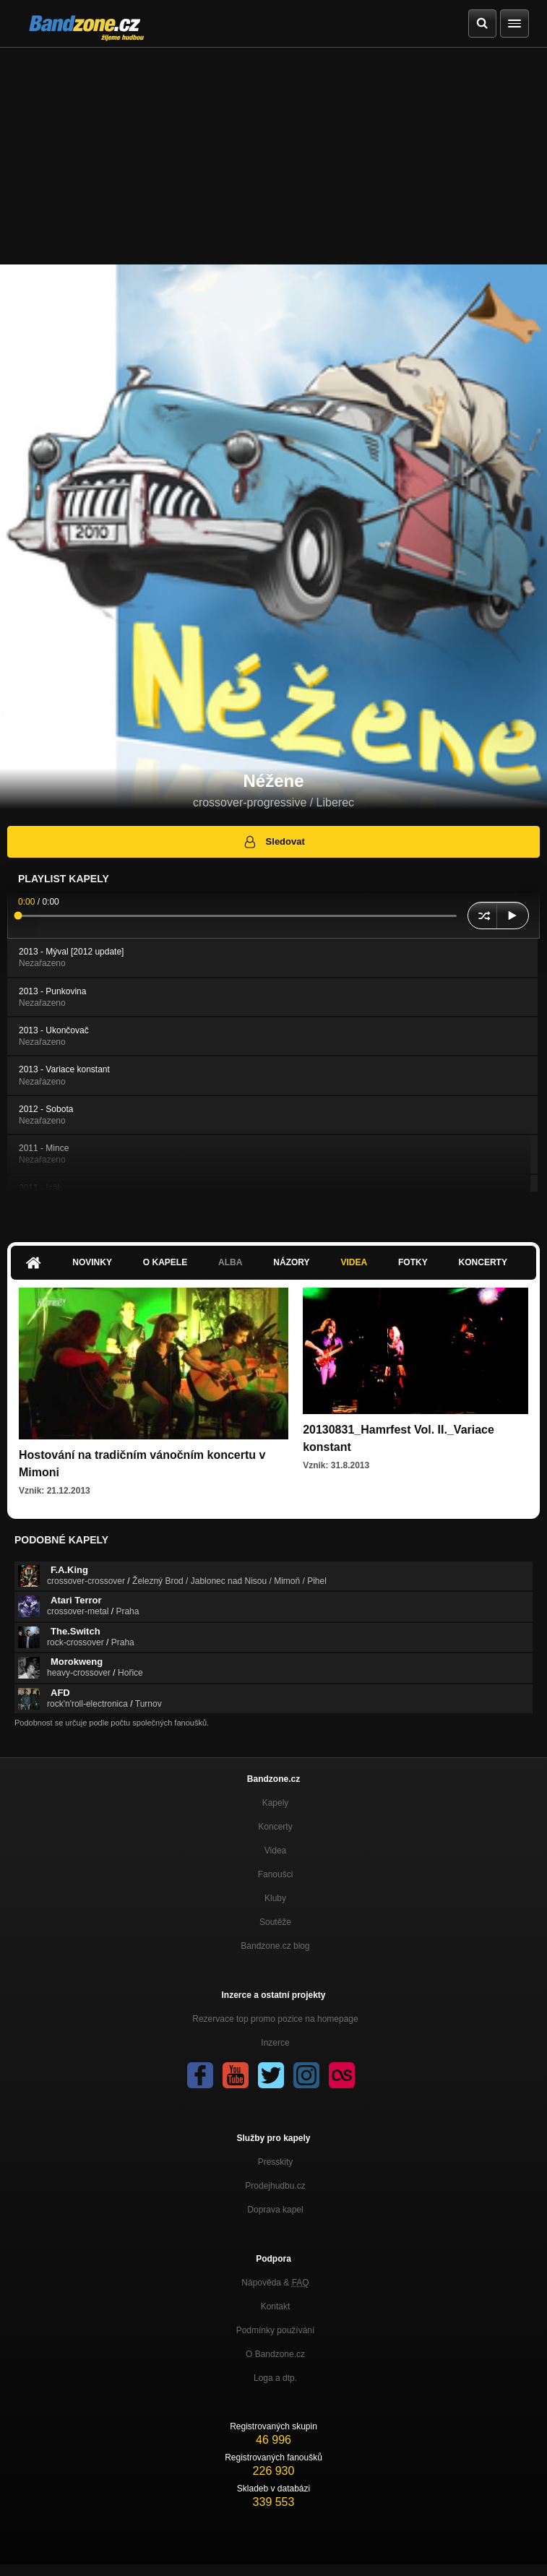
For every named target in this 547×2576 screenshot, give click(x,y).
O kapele (165, 1262)
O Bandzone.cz (275, 2354)
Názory (291, 1262)
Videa (353, 1262)
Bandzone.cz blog (275, 1946)
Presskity (275, 2162)
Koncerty (483, 1262)
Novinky (92, 1262)
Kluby (275, 1898)
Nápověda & (275, 2283)
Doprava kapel (275, 2210)
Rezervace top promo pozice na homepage (275, 2019)
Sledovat (273, 842)
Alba (230, 1262)
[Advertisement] (273, 156)
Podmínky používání (275, 2330)
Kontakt (275, 2306)
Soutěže (275, 1922)
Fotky (413, 1262)
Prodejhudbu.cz (275, 2186)
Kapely (275, 1803)
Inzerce (275, 2043)
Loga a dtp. (275, 2378)
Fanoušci (275, 1874)
